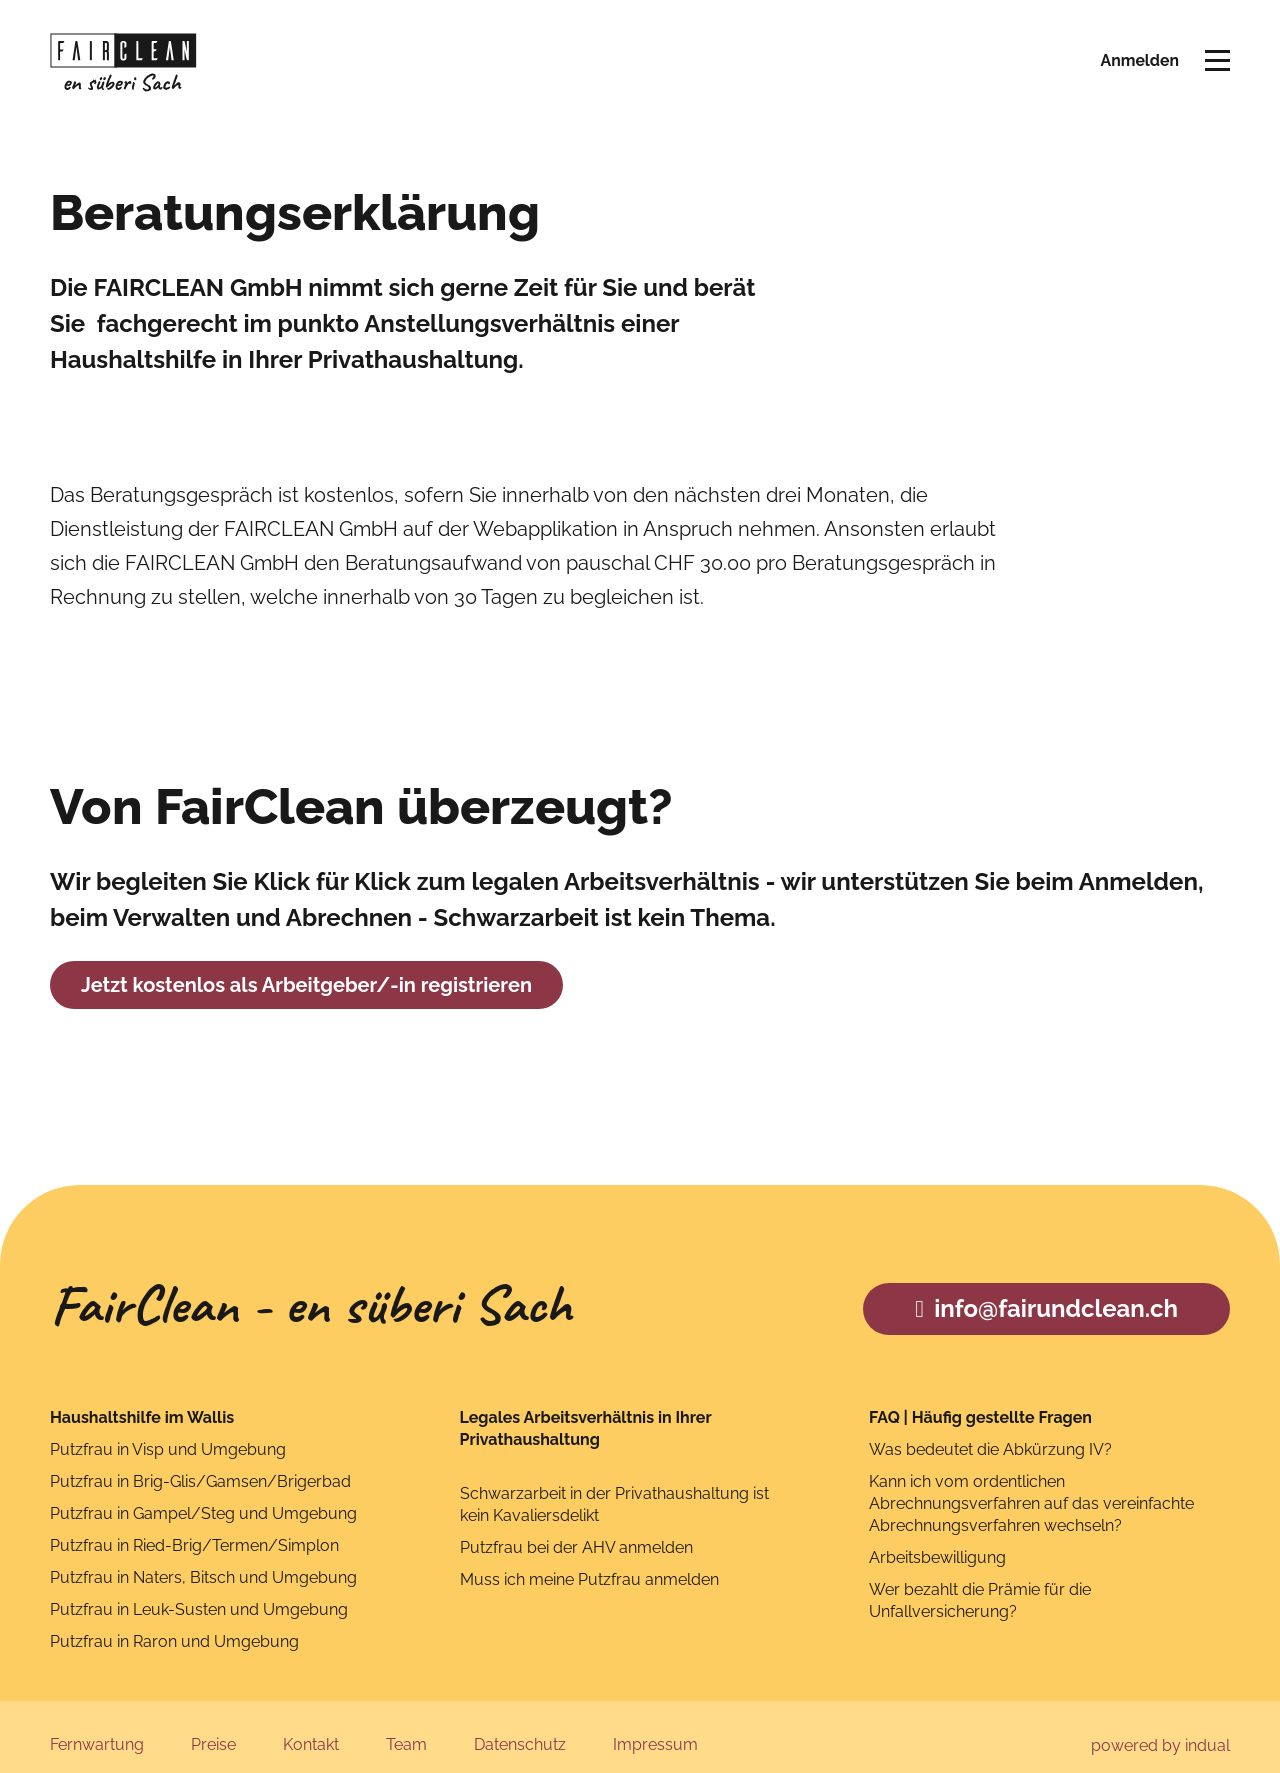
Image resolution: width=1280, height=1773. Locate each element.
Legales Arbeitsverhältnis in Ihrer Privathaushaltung (586, 1412)
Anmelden (1139, 62)
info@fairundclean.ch (1046, 1292)
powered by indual (1160, 1729)
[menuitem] (97, 1730)
